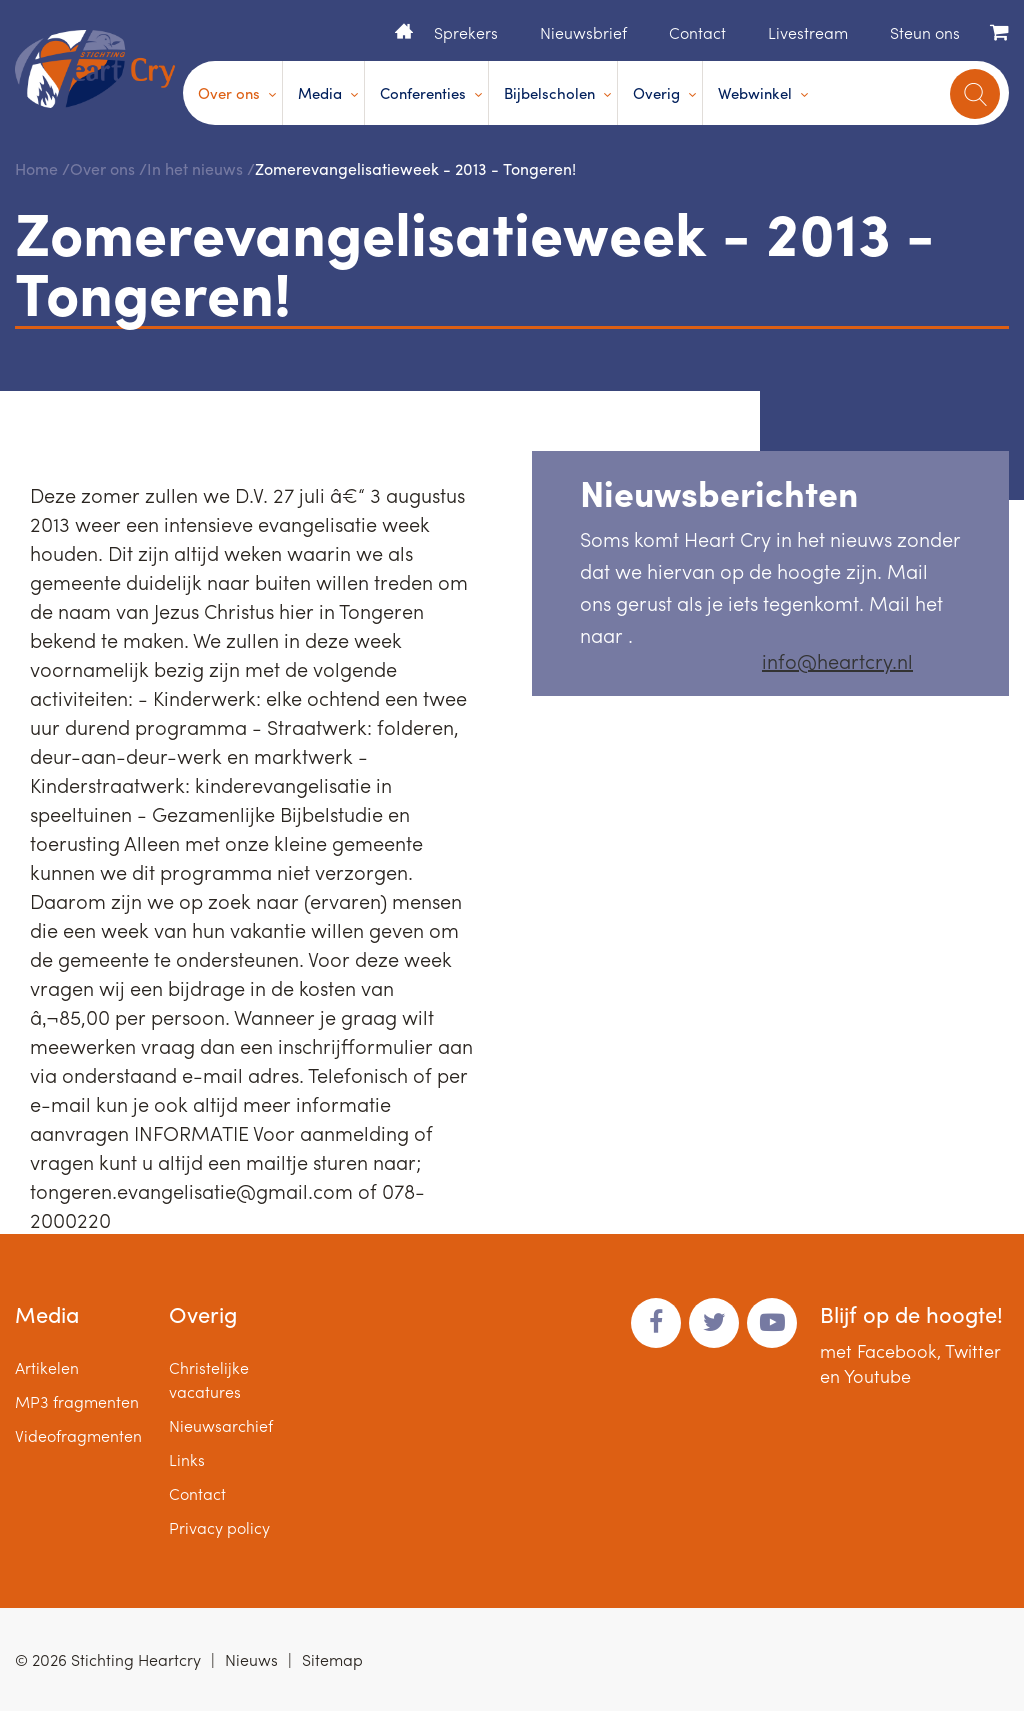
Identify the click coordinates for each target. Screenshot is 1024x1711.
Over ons (229, 93)
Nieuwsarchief (221, 1425)
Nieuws (251, 1659)
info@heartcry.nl (837, 660)
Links (187, 1459)
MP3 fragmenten (77, 1401)
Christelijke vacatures (209, 1379)
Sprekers (466, 32)
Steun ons (925, 32)
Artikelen (47, 1367)
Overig (656, 93)
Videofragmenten (78, 1435)
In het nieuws (195, 168)
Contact (697, 32)
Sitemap (332, 1659)
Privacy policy (219, 1527)
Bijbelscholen (549, 93)
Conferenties (423, 93)
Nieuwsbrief (583, 32)
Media (320, 93)
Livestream (808, 32)
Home (404, 31)
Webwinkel (755, 93)
